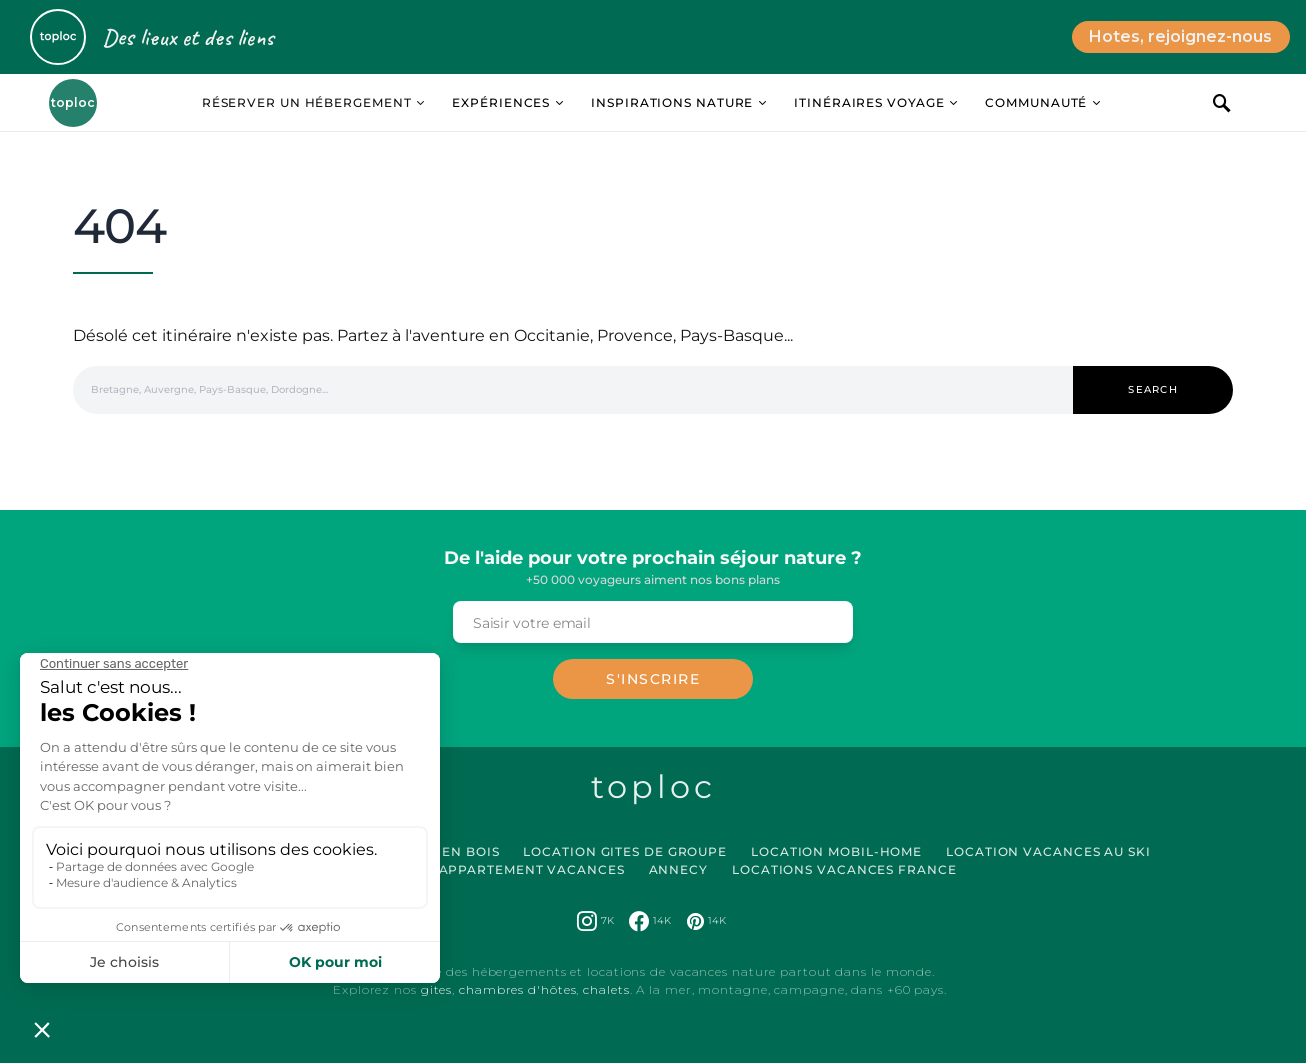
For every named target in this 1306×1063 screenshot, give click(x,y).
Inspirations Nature (672, 102)
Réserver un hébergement (307, 102)
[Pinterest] (706, 921)
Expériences (501, 102)
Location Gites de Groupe (625, 851)
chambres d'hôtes (517, 989)
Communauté (1036, 102)
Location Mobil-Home (836, 851)
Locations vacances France (844, 869)
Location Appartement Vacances (492, 869)
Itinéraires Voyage (869, 102)
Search (1153, 389)
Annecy (678, 869)
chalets (606, 989)
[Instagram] (595, 921)
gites (437, 989)
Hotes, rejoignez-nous (1180, 36)
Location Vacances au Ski (1048, 851)
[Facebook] (650, 921)
